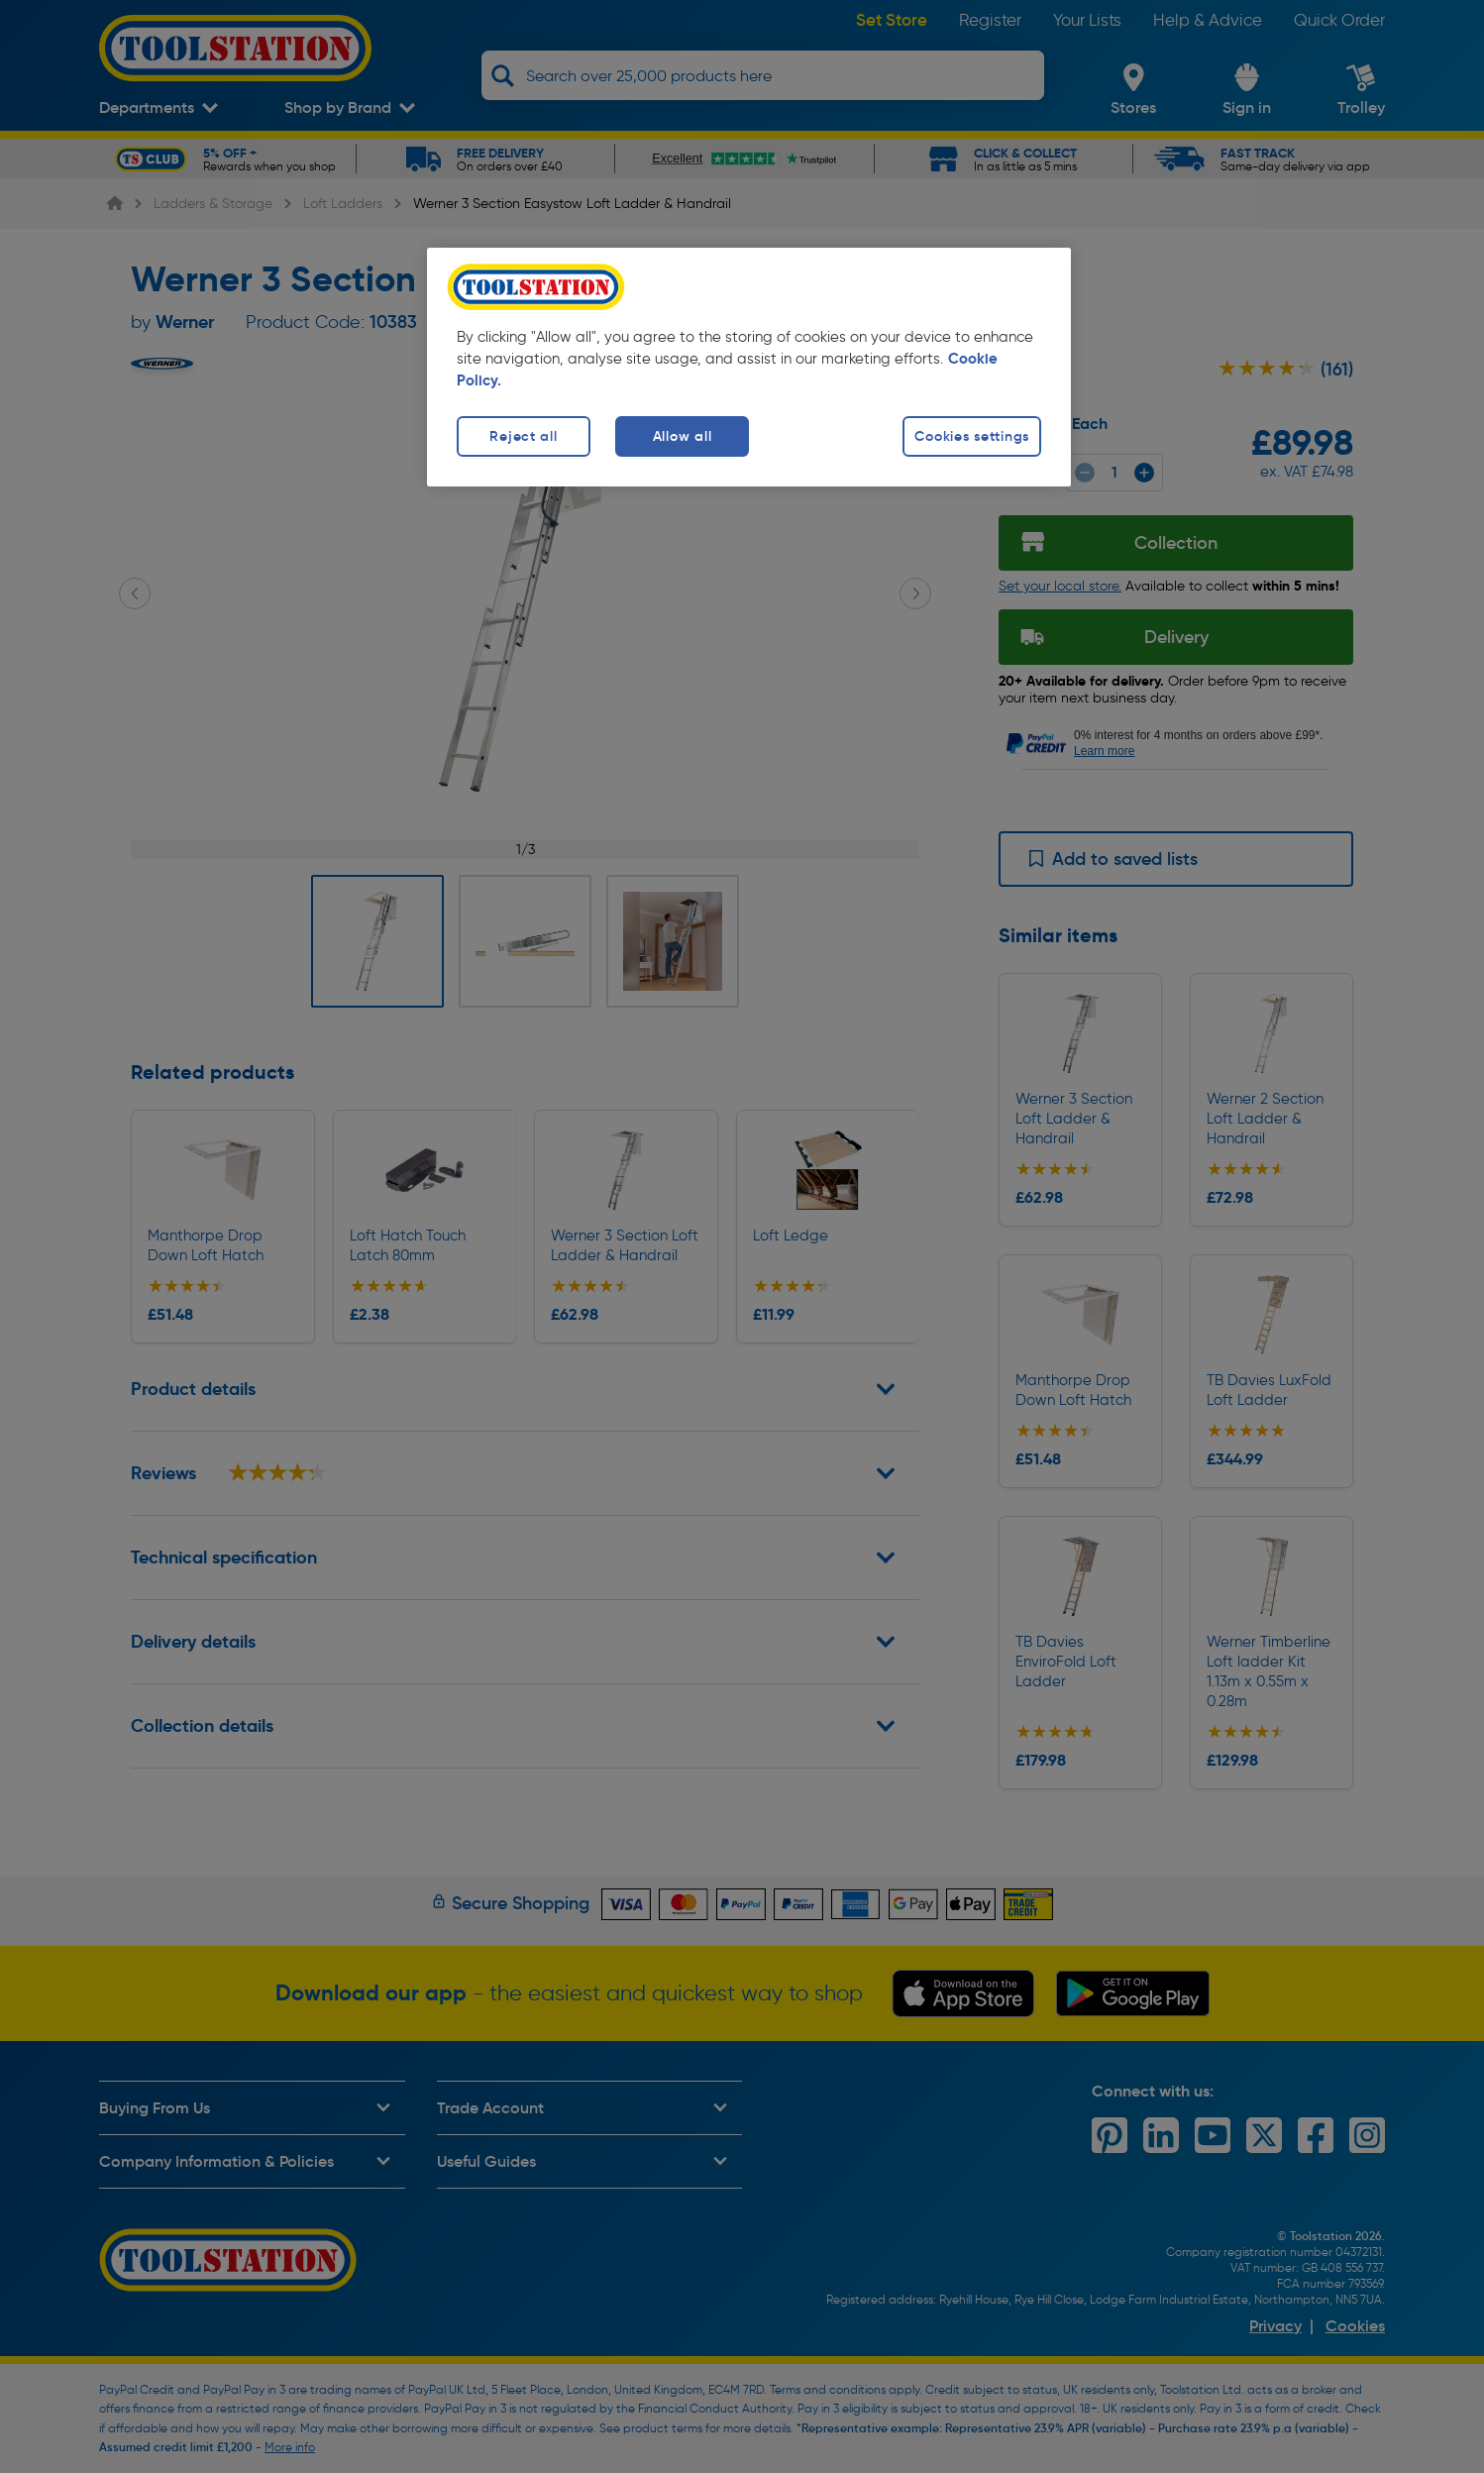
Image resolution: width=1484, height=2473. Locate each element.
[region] (749, 367)
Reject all (523, 436)
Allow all (682, 436)
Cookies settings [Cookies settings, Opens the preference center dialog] (971, 436)
